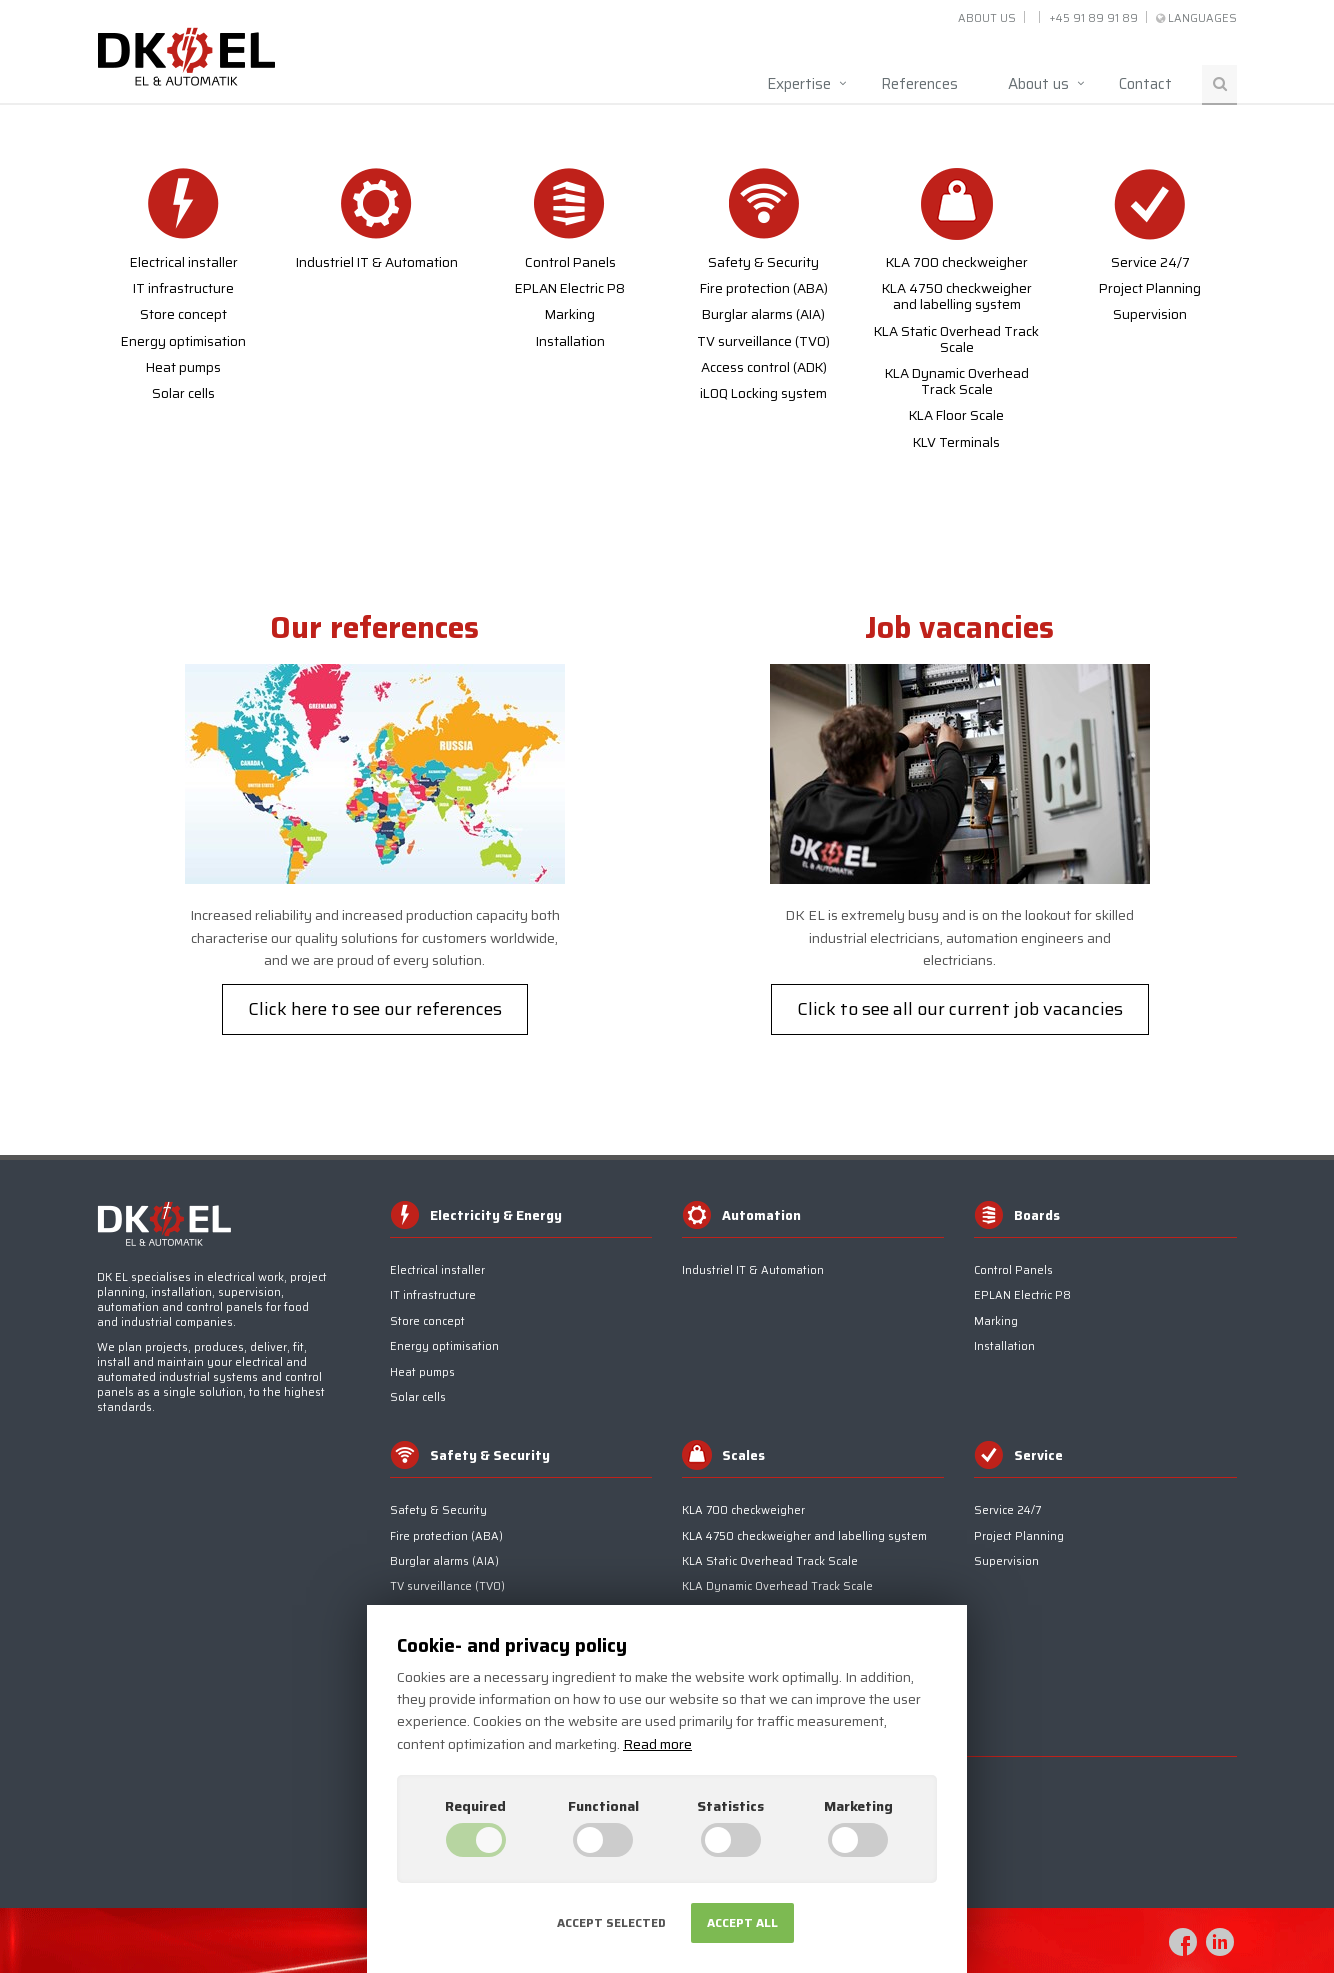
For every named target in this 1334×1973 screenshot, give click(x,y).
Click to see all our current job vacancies (960, 1009)
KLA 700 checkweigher (957, 263)
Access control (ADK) (764, 368)
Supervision (1150, 315)
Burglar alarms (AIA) (763, 315)
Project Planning (1150, 289)
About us (987, 18)
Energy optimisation (183, 342)
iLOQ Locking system (763, 394)
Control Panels (570, 263)
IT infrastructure (183, 289)
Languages (1202, 18)
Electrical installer (184, 263)
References (919, 84)
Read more (657, 1744)
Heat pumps (183, 368)
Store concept (183, 315)
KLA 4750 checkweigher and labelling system (957, 297)
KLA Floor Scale (956, 416)
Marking (570, 315)
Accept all (742, 1922)
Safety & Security (763, 263)
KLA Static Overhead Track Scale (956, 340)
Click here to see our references (375, 1009)
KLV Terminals (956, 443)
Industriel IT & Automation (377, 263)
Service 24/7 (1150, 263)
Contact (1145, 84)
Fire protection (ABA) (764, 289)
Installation (570, 342)
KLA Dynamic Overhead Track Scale (957, 382)
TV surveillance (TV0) (763, 342)
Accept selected (611, 1922)
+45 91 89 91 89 (1093, 18)
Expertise (799, 84)
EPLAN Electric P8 (570, 289)
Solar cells (183, 394)
